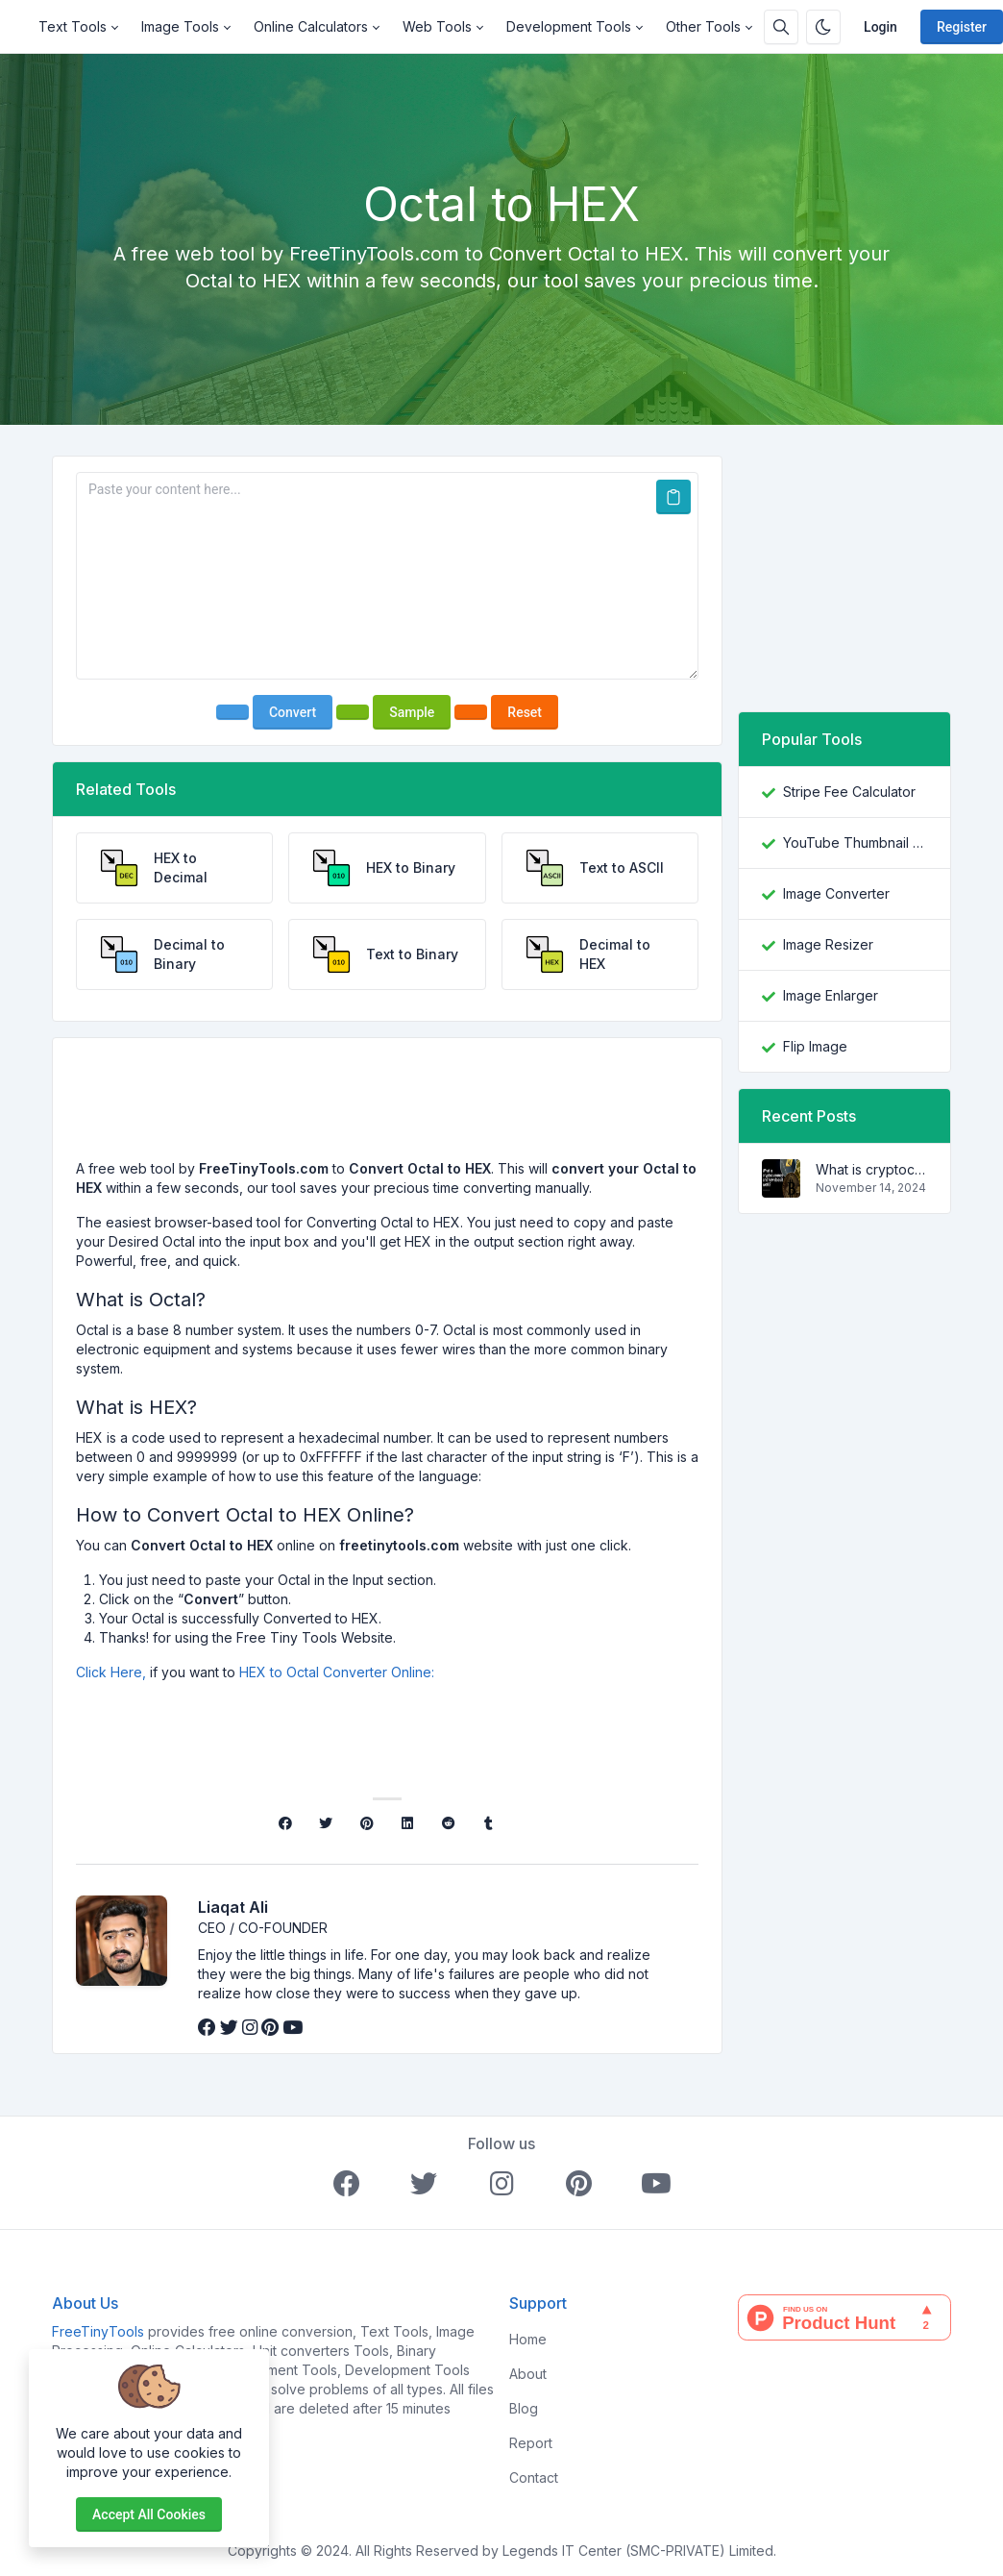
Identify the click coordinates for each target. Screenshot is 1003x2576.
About (528, 2373)
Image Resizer (828, 944)
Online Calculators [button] (311, 26)
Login (880, 27)
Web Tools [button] (437, 26)
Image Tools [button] (180, 26)
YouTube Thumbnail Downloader (855, 842)
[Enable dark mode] (823, 27)
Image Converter (836, 893)
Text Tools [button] (72, 26)
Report (530, 2443)
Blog (523, 2408)
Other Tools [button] (703, 26)
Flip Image (815, 1046)
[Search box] (781, 27)
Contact (533, 2477)
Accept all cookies (149, 2514)
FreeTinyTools (98, 2331)
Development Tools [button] (568, 26)
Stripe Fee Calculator (849, 791)
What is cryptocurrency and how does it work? (871, 1169)
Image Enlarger (830, 995)
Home (528, 2339)
